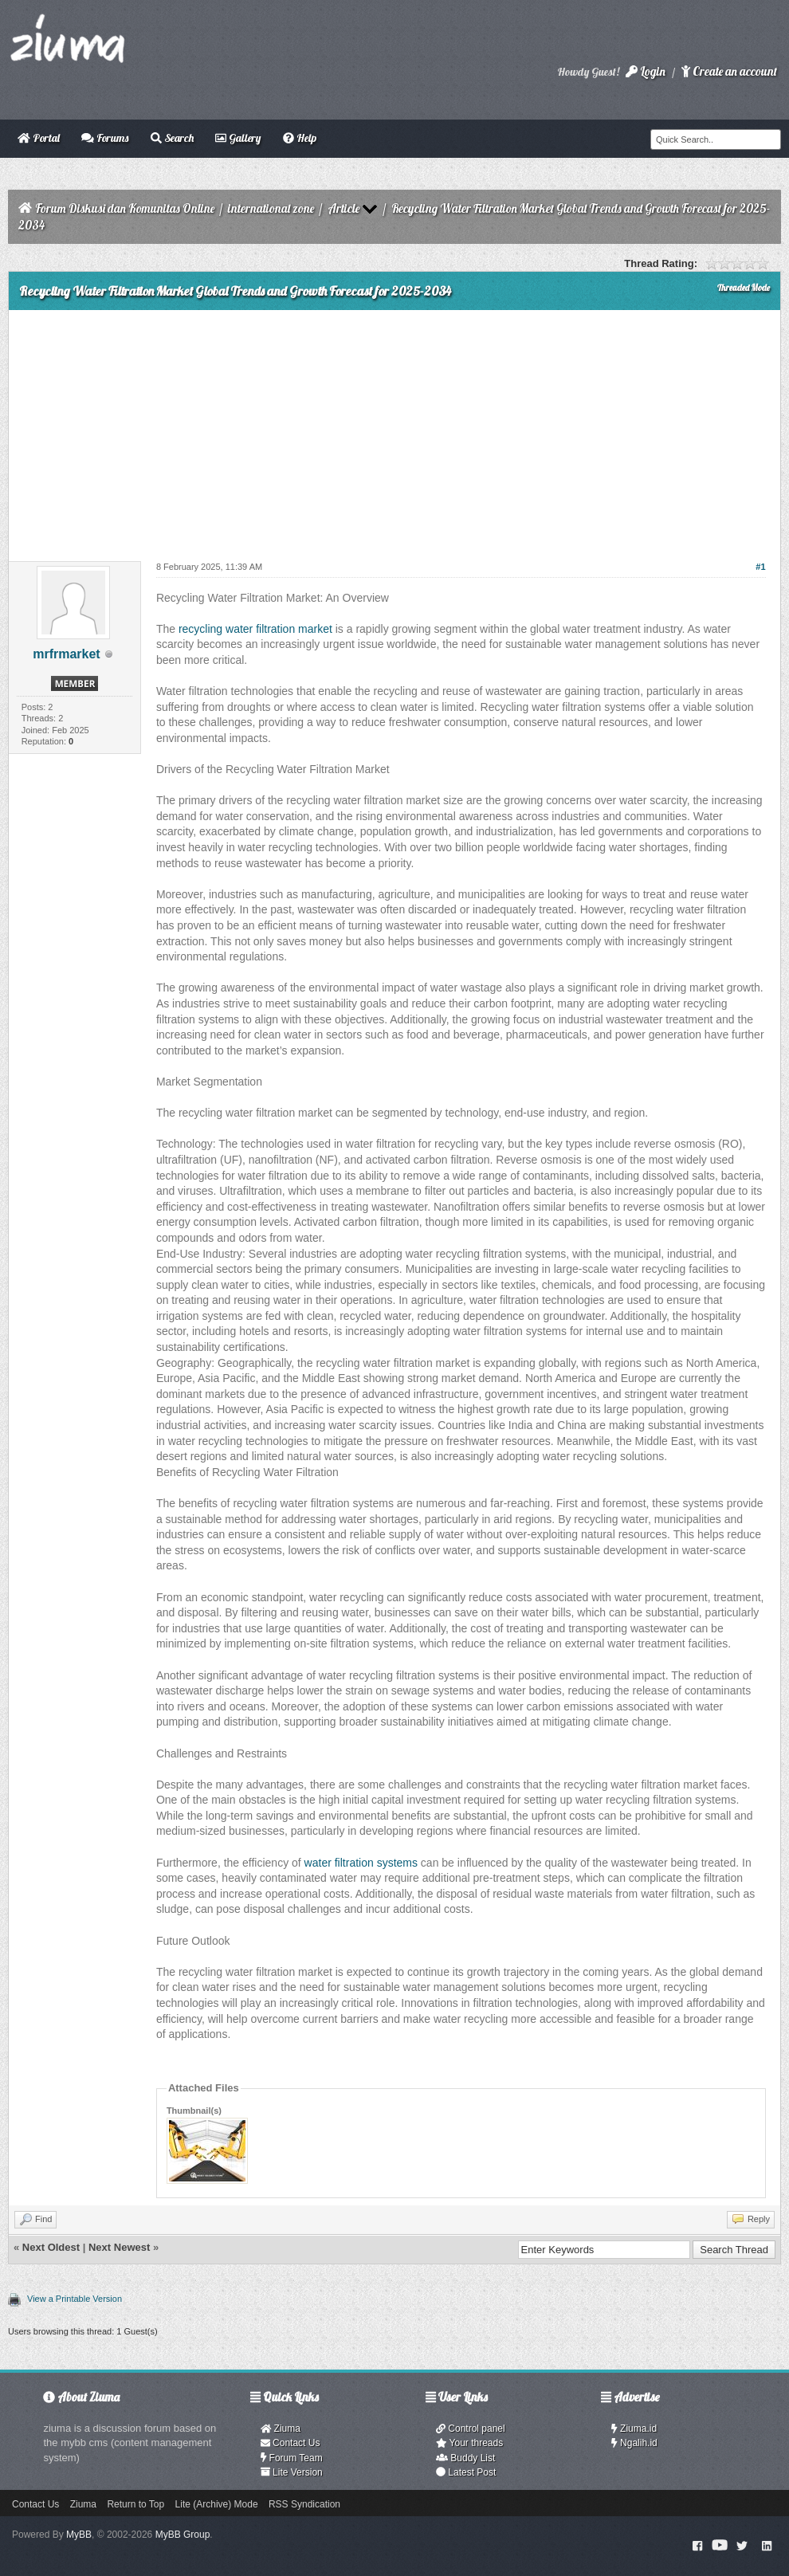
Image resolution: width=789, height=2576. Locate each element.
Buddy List (465, 2458)
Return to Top (135, 2504)
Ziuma (280, 2428)
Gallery (238, 138)
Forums (104, 138)
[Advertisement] (394, 429)
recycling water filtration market (255, 628)
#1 (760, 566)
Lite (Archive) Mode (216, 2504)
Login (645, 71)
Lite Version (292, 2472)
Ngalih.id (634, 2442)
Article (343, 208)
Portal (39, 138)
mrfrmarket (66, 654)
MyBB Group (182, 2534)
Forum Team (292, 2458)
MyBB (79, 2534)
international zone (271, 208)
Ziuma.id (634, 2428)
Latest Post (466, 2472)
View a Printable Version (74, 2298)
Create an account (729, 71)
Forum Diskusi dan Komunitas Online (124, 208)
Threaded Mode (743, 287)
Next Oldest (51, 2247)
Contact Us (290, 2442)
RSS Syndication (304, 2504)
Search (172, 138)
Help (299, 138)
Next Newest (119, 2247)
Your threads (469, 2442)
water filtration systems (361, 1862)
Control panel (470, 2428)
